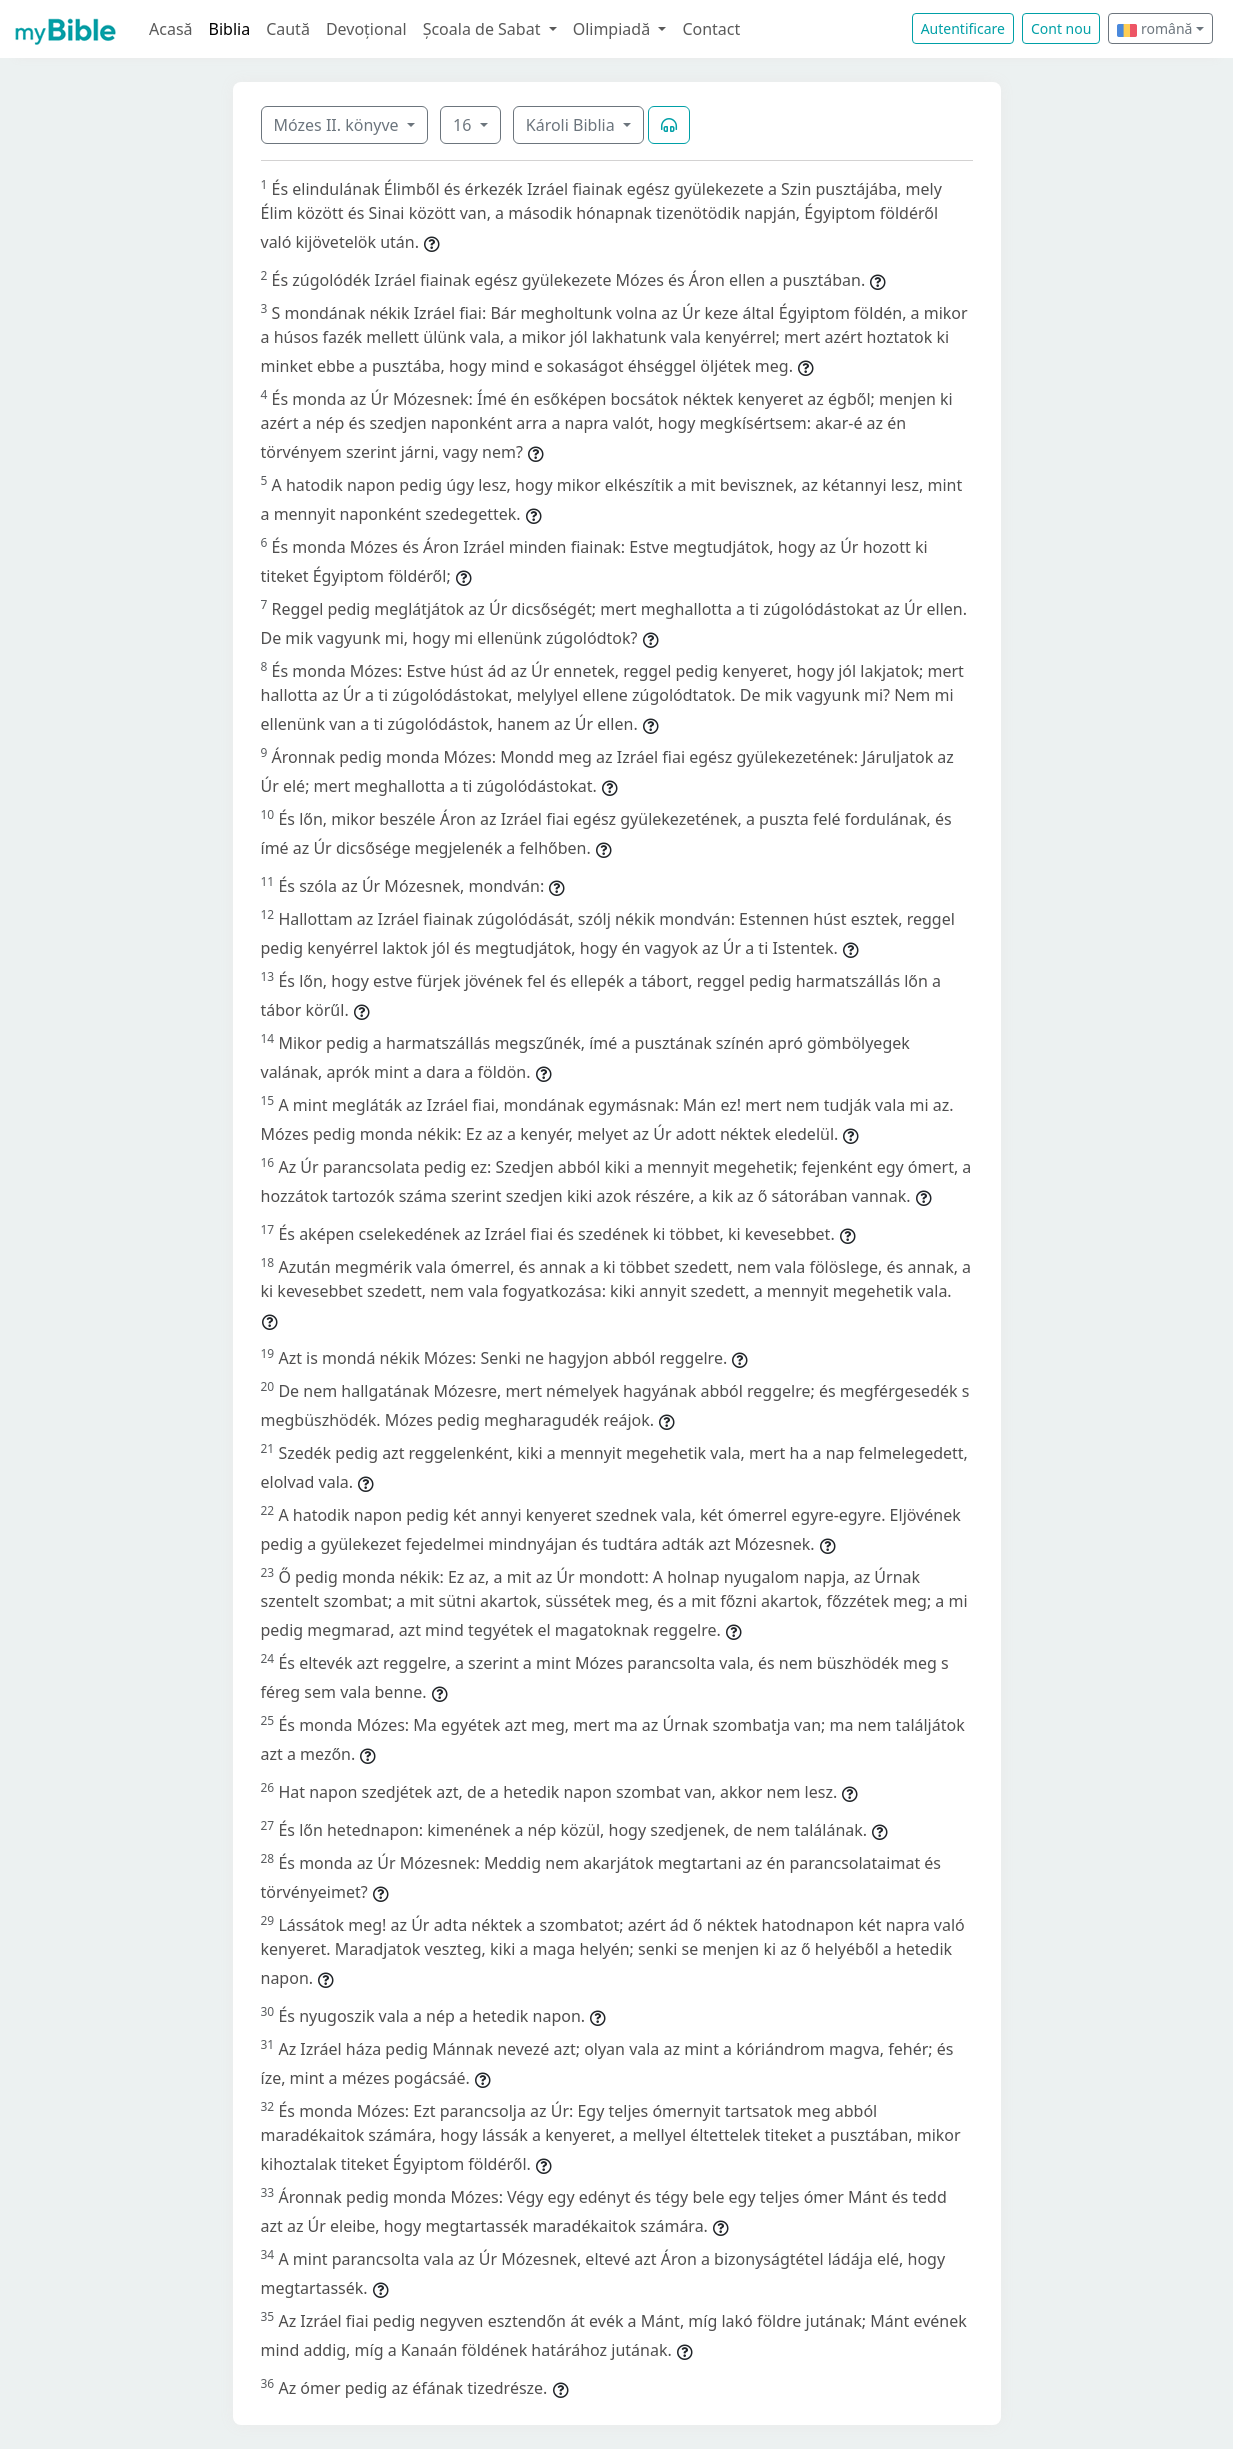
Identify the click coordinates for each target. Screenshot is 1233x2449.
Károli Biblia (572, 125)
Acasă (171, 29)
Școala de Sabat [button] (484, 29)
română (1154, 28)
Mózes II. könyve (338, 125)
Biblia (230, 29)
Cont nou (1061, 28)
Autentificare (963, 28)
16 (464, 125)
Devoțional (366, 29)
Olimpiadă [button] (614, 29)
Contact (711, 29)
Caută (288, 29)
